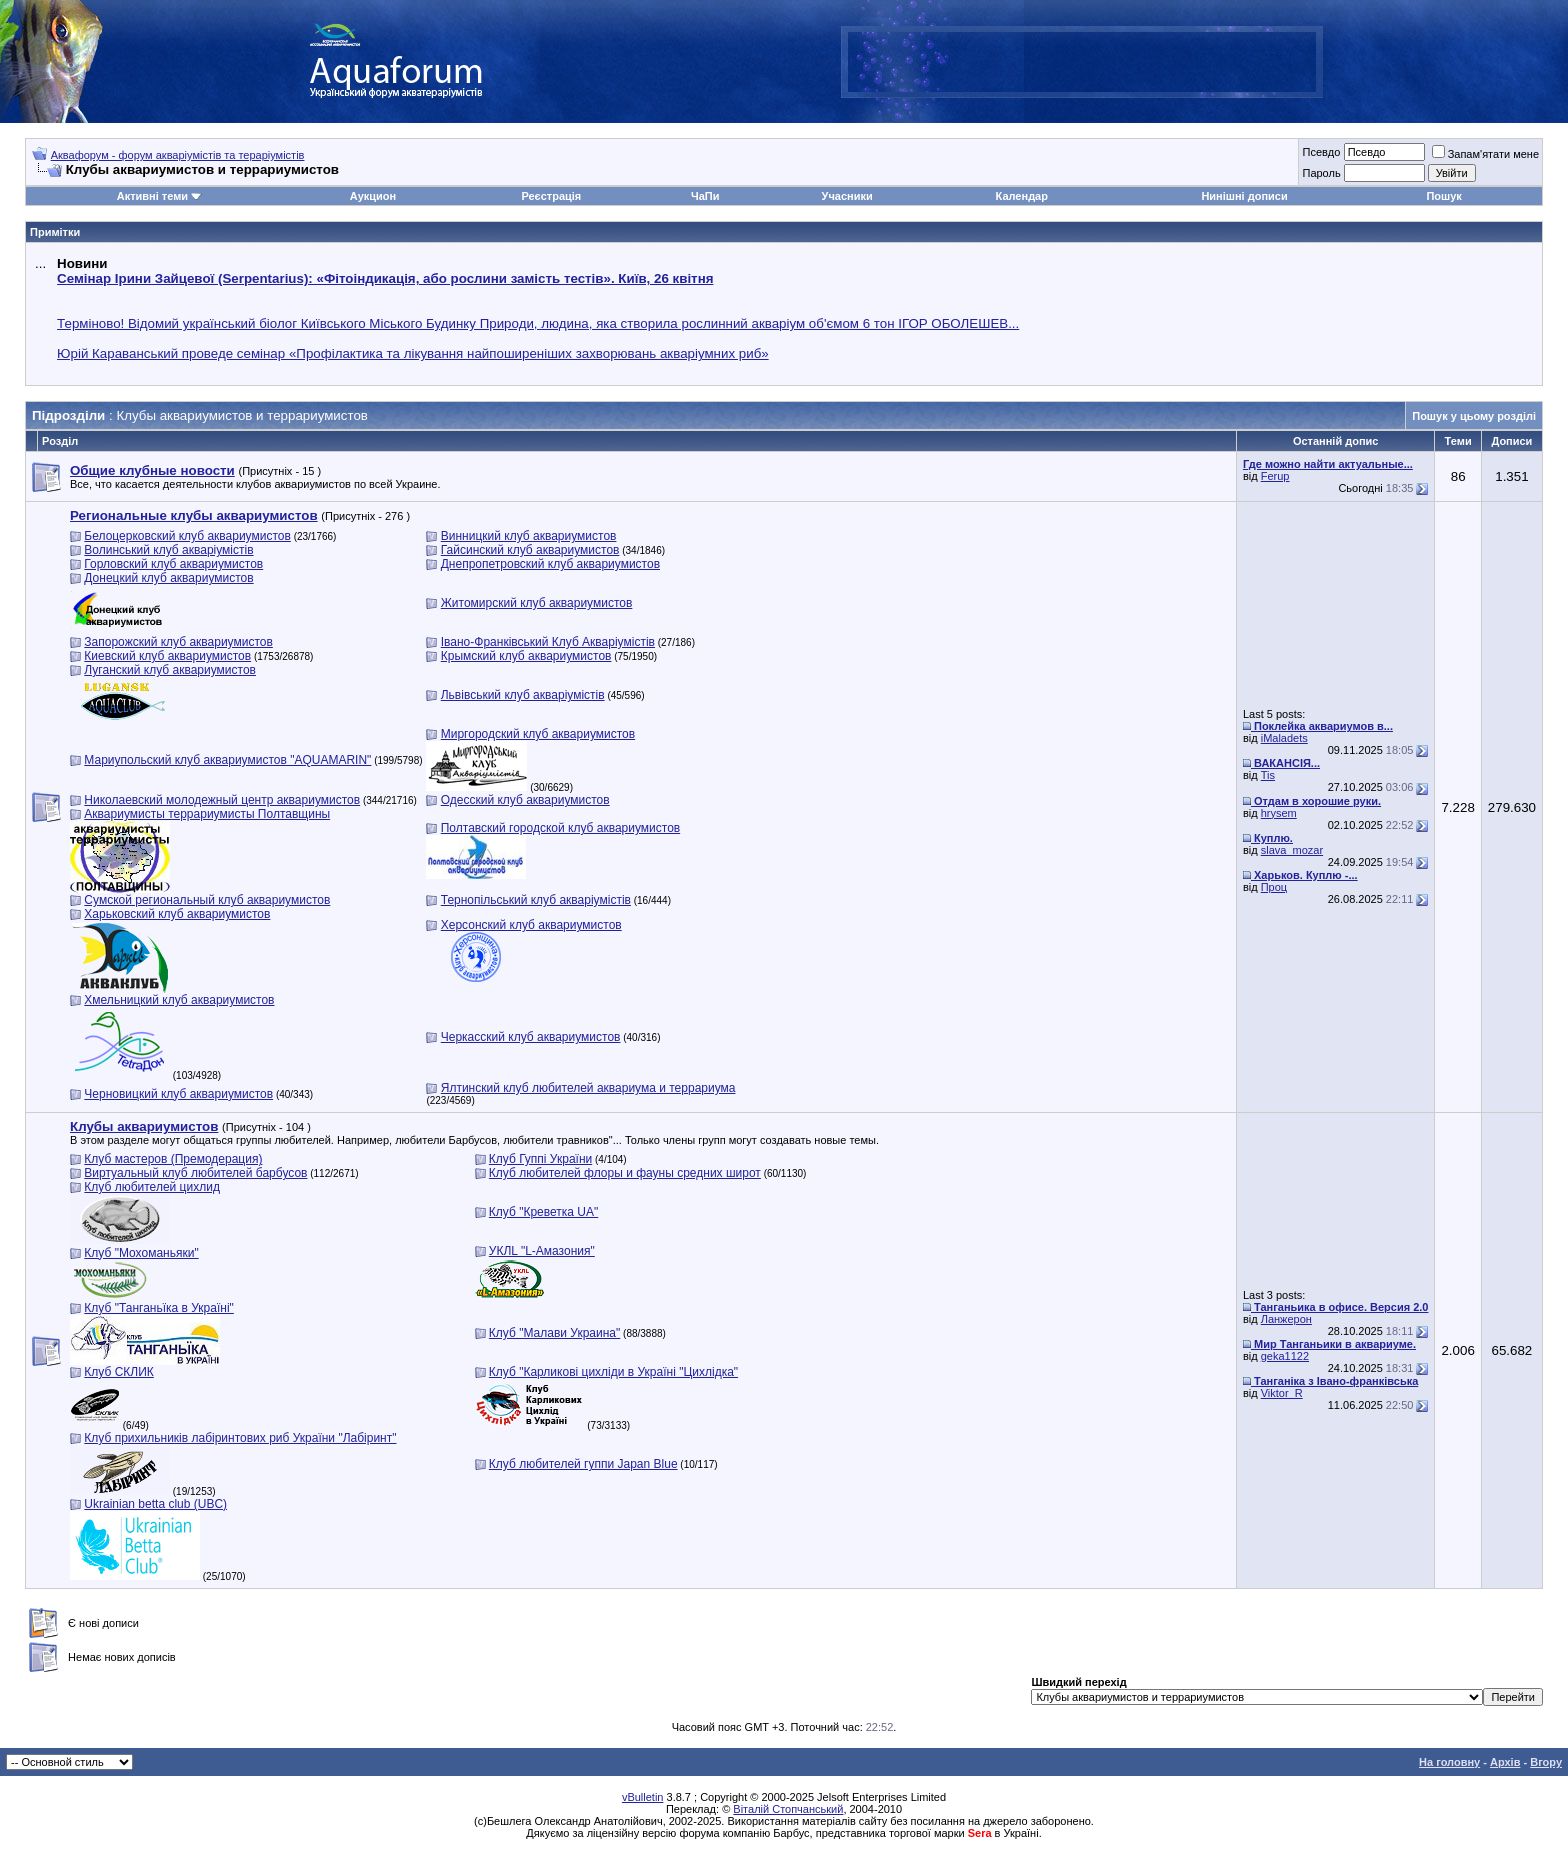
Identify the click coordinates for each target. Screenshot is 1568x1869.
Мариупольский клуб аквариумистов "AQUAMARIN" (227, 760)
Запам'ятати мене (1485, 154)
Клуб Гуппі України (540, 1159)
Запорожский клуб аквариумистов (178, 642)
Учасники (847, 196)
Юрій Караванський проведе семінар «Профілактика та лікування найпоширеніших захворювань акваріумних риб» (413, 353)
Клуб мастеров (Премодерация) (173, 1159)
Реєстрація (551, 196)
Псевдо (1321, 152)
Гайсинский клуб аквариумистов (530, 550)
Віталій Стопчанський (788, 1809)
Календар (1022, 196)
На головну (1449, 1762)
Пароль (1321, 173)
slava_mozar (1292, 850)
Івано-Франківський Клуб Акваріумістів (548, 642)
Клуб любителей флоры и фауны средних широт (625, 1173)
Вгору (1546, 1762)
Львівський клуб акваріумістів (523, 695)
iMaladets (1284, 738)
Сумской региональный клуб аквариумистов (207, 900)
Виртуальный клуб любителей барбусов (195, 1173)
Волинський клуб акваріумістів (168, 550)
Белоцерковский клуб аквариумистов (187, 536)
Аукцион (373, 196)
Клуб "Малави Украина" (554, 1333)
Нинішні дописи (1244, 196)
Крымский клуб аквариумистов (526, 656)
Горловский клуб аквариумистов (173, 564)
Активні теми (152, 196)
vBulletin (643, 1797)
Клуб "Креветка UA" (543, 1212)
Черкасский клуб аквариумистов (531, 1037)
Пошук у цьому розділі (1474, 416)
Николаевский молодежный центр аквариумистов (222, 800)
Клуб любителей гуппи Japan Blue (583, 1464)
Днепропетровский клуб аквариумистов (550, 564)
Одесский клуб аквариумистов (525, 800)
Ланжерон (1286, 1319)
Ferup (1275, 476)
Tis (1268, 775)
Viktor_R (1282, 1393)
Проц (1274, 887)
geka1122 (1285, 1356)
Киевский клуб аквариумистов (167, 656)
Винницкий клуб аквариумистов (529, 536)
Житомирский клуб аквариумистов (537, 603)
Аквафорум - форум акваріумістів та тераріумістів (178, 155)
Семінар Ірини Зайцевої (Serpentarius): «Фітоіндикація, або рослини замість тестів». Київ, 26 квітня (385, 278)
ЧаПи (705, 196)
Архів (1505, 1762)
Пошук (1443, 196)
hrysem (1279, 813)
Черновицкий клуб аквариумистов (178, 1094)
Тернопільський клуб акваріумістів (536, 900)
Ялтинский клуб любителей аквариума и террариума (588, 1088)
